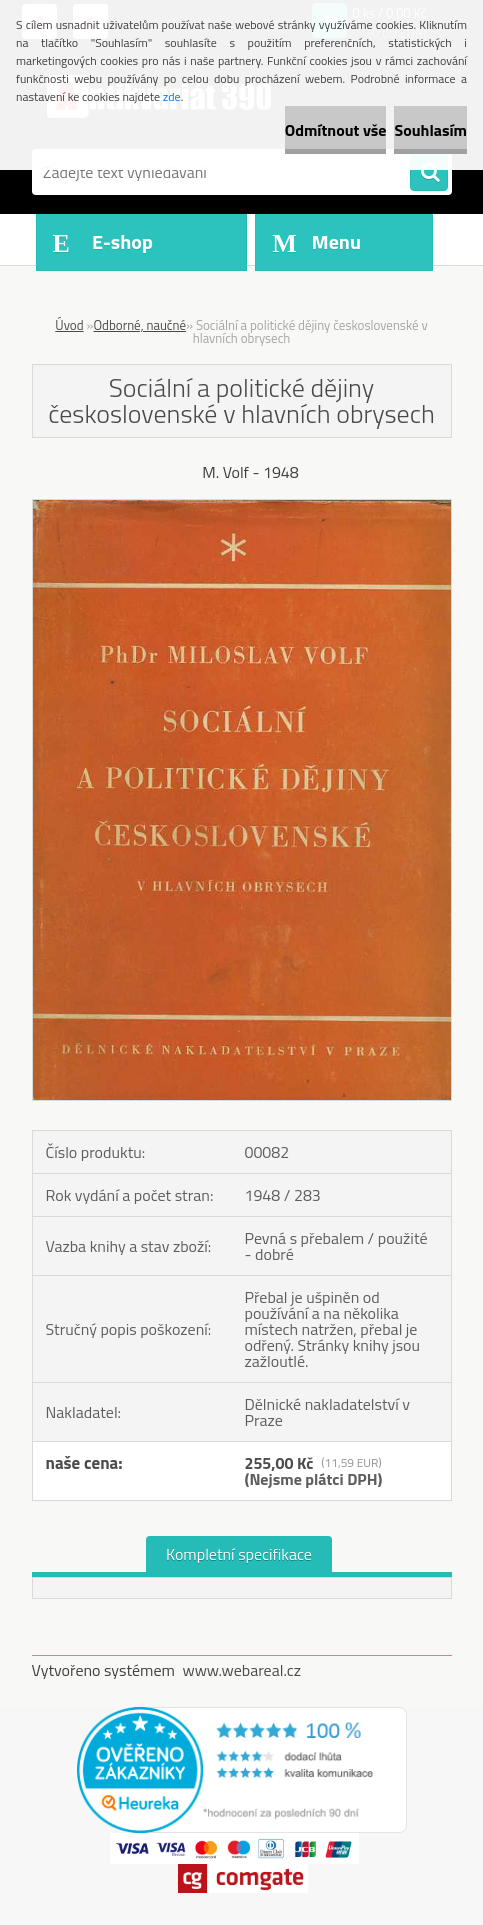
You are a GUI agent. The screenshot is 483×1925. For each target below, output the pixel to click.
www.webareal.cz (241, 1670)
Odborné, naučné (139, 325)
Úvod (69, 325)
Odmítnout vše (336, 130)
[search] (429, 173)
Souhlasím (430, 130)
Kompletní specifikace (239, 1554)
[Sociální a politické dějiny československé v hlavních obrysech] (242, 508)
